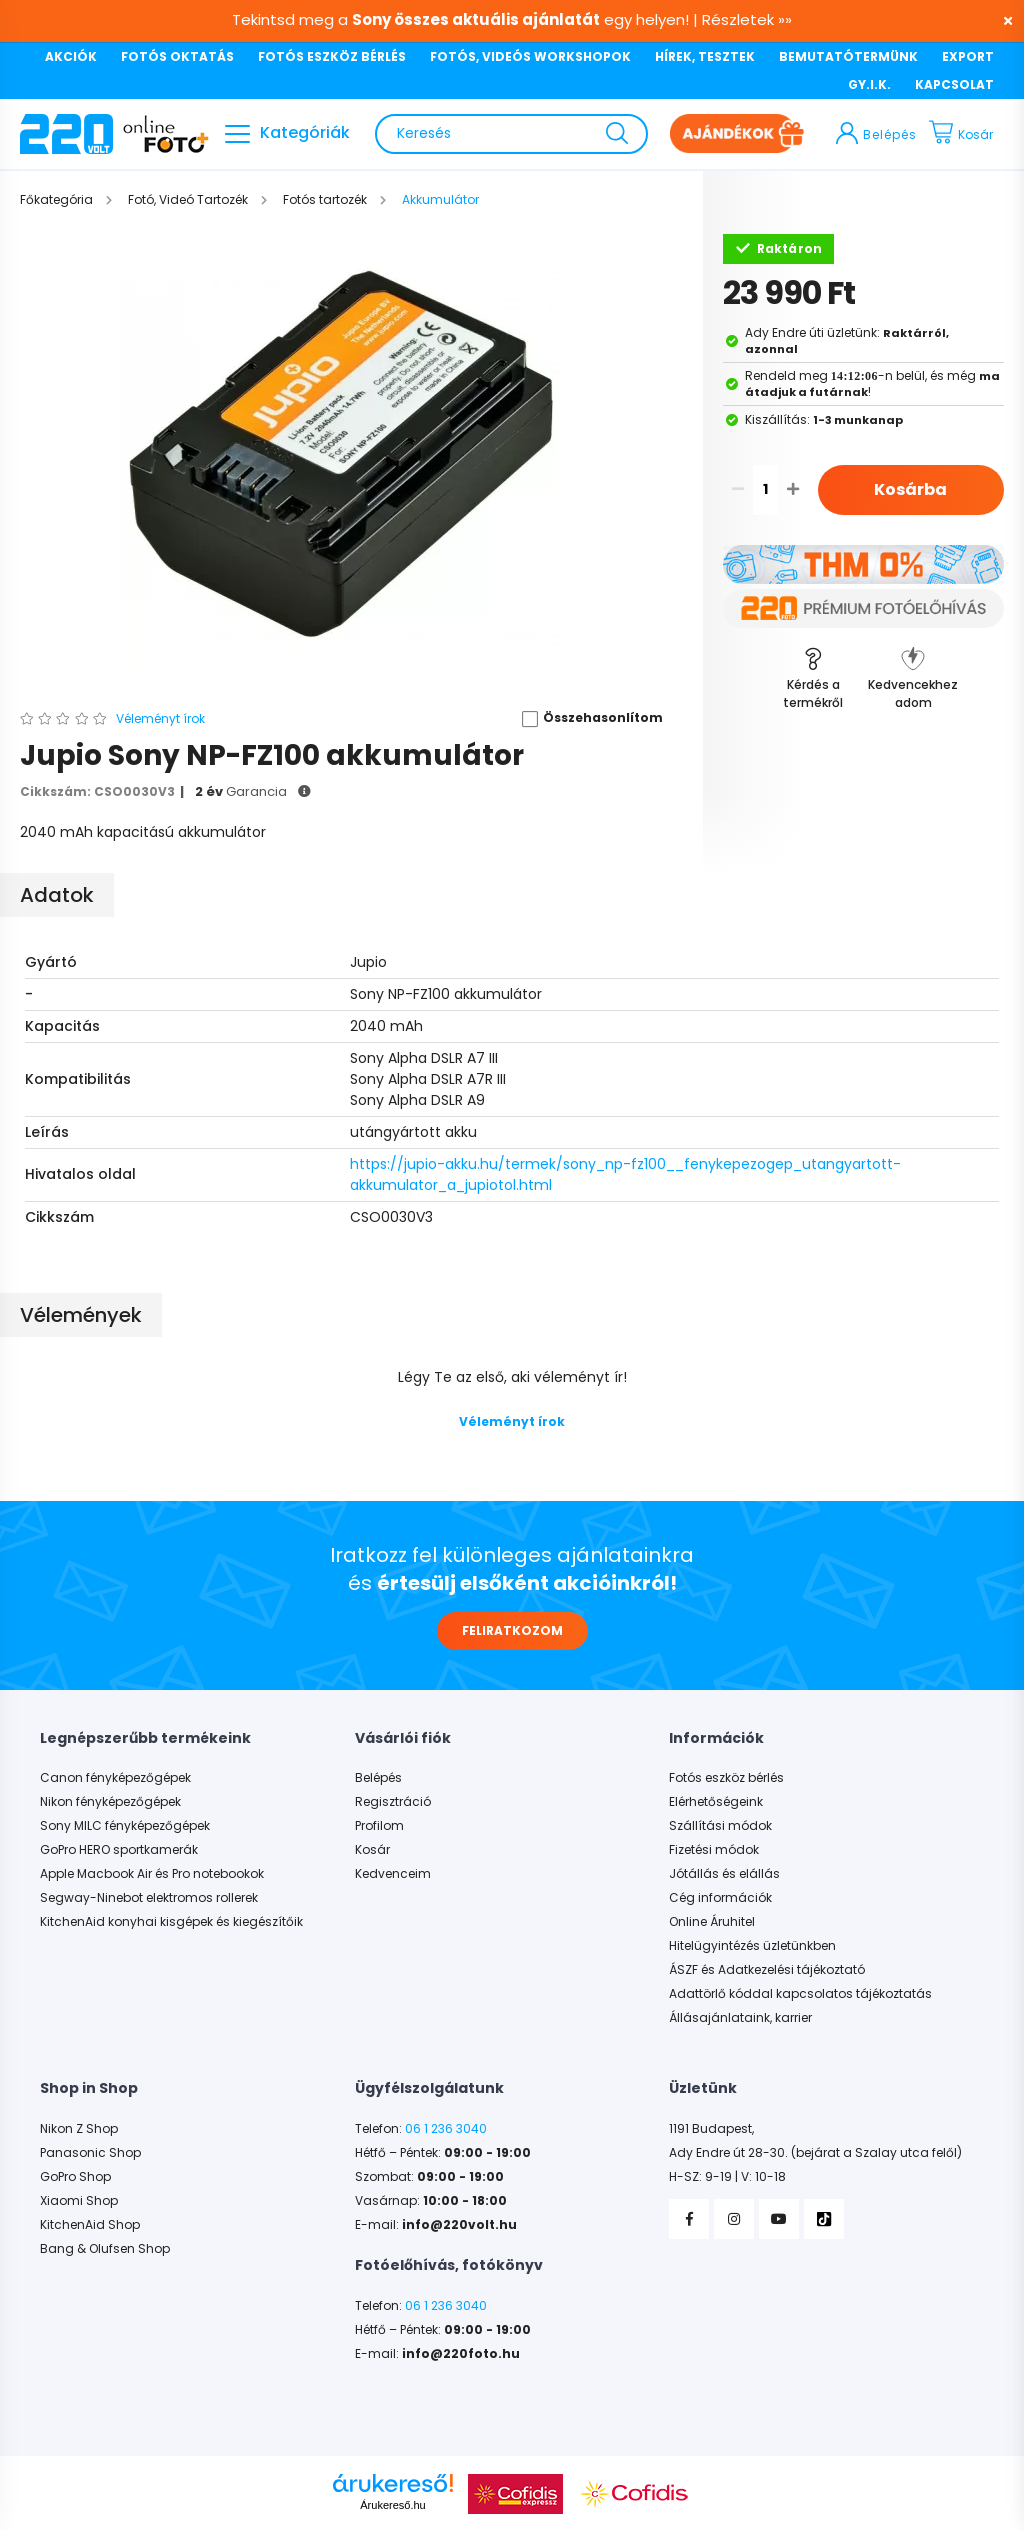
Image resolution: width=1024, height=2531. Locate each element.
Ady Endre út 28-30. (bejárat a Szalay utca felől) (815, 2153)
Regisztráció (393, 1802)
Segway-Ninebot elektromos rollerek (149, 1898)
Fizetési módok (714, 1850)
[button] (585, 719)
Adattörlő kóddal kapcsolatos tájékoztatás (800, 1994)
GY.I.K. (869, 84)
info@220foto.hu (461, 2354)
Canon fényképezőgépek (115, 1778)
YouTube (779, 2219)
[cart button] (966, 134)
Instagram (734, 2219)
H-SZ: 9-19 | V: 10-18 (727, 2177)
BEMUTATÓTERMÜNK (848, 56)
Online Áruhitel (712, 1922)
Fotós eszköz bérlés (726, 1778)
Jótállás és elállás (724, 1874)
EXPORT (968, 56)
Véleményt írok (512, 1421)
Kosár (372, 1850)
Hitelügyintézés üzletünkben (752, 1946)
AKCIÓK (71, 56)
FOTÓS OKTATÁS (177, 56)
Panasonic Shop (90, 2153)
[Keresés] (511, 134)
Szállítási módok (720, 1826)
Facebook (689, 2219)
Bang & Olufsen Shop (105, 2249)
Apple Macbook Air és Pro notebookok (152, 1874)
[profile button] (876, 134)
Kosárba (910, 489)
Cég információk (720, 1898)
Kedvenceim (393, 1874)
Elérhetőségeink (716, 1802)
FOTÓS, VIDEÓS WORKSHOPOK (530, 56)
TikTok (824, 2219)
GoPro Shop (75, 2177)
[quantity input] (765, 490)
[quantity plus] (793, 490)
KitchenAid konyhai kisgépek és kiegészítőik (171, 1922)
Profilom (379, 1826)
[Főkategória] (58, 199)
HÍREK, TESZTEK (705, 56)
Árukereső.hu (392, 2505)
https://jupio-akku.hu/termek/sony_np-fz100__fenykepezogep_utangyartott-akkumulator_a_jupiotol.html (625, 1174)
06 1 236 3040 (446, 2129)
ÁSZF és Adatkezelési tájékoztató (767, 1970)
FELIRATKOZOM (512, 1630)
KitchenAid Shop (90, 2225)
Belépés (378, 1778)
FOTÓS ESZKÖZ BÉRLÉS (332, 56)
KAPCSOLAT (954, 84)
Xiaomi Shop (79, 2201)
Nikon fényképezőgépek (110, 1802)
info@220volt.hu (459, 2225)
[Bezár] (999, 20)
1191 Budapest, (711, 2129)
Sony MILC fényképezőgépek (125, 1826)
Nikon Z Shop (79, 2129)
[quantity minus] (738, 490)
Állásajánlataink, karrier (740, 2018)
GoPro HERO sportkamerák (119, 1850)
